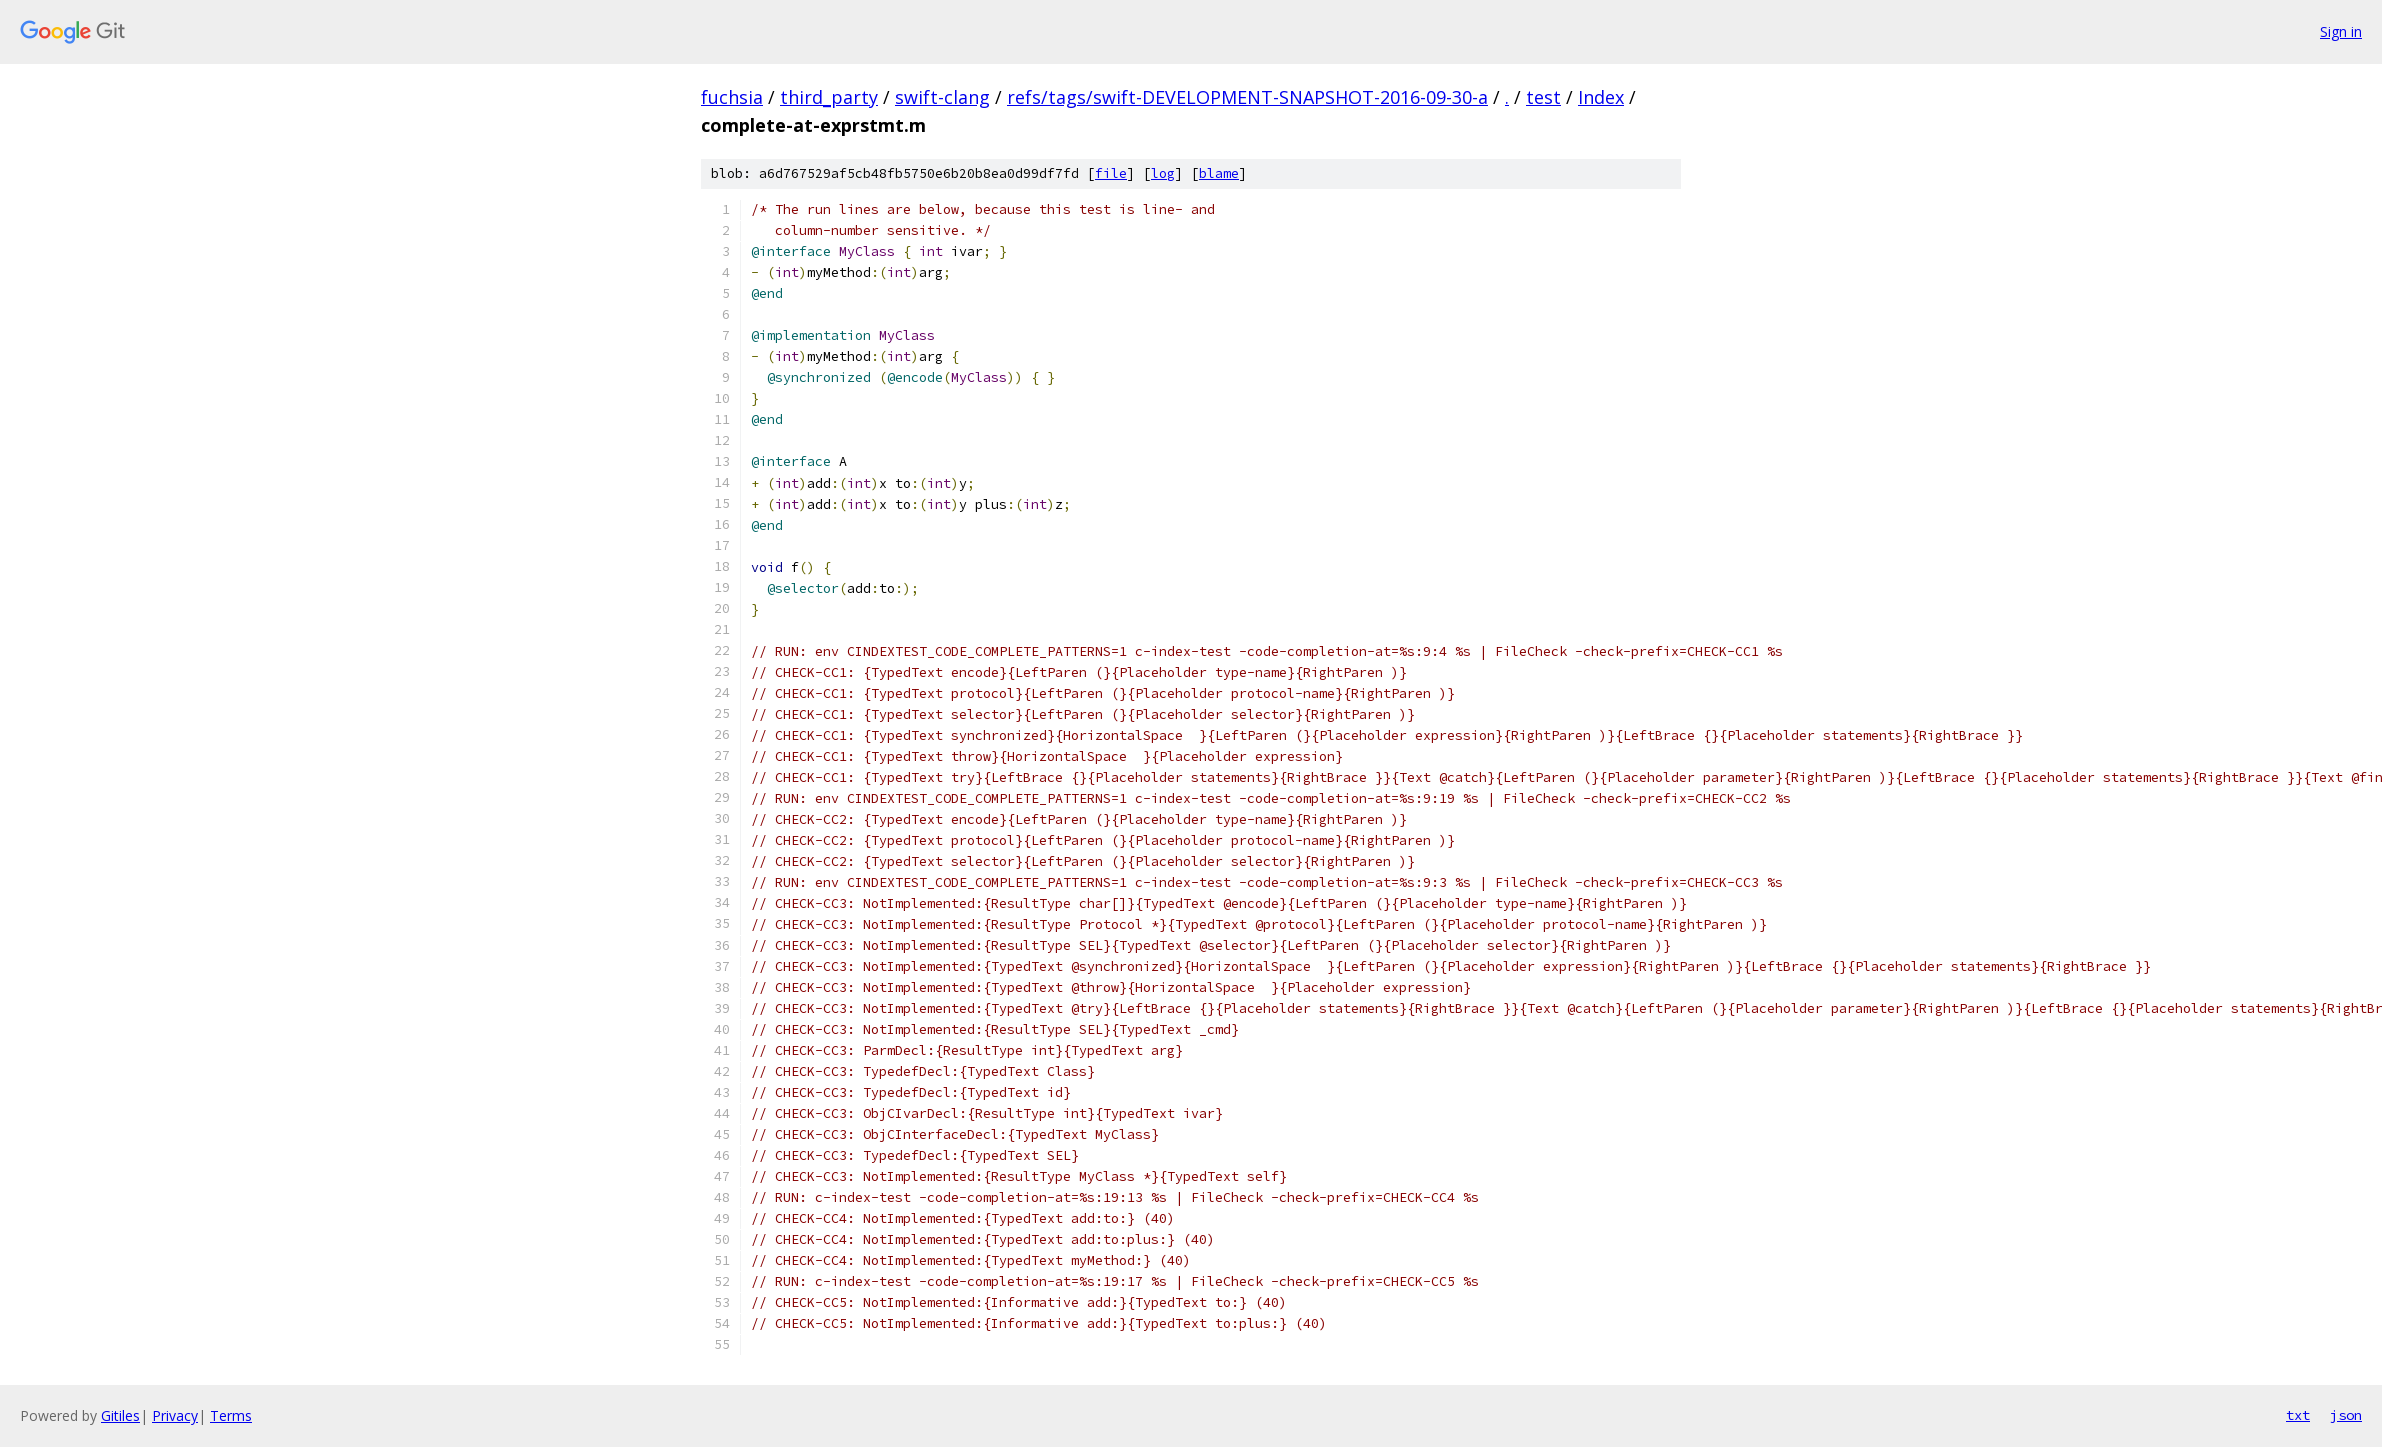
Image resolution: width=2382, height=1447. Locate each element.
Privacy (175, 1415)
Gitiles (120, 1415)
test (1543, 97)
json (2346, 1415)
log (1163, 173)
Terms (231, 1415)
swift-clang (942, 97)
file (1111, 173)
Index (1601, 97)
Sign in (2341, 31)
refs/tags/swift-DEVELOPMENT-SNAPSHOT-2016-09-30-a (1247, 97)
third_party (829, 97)
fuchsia (732, 97)
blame (1219, 173)
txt (2298, 1415)
